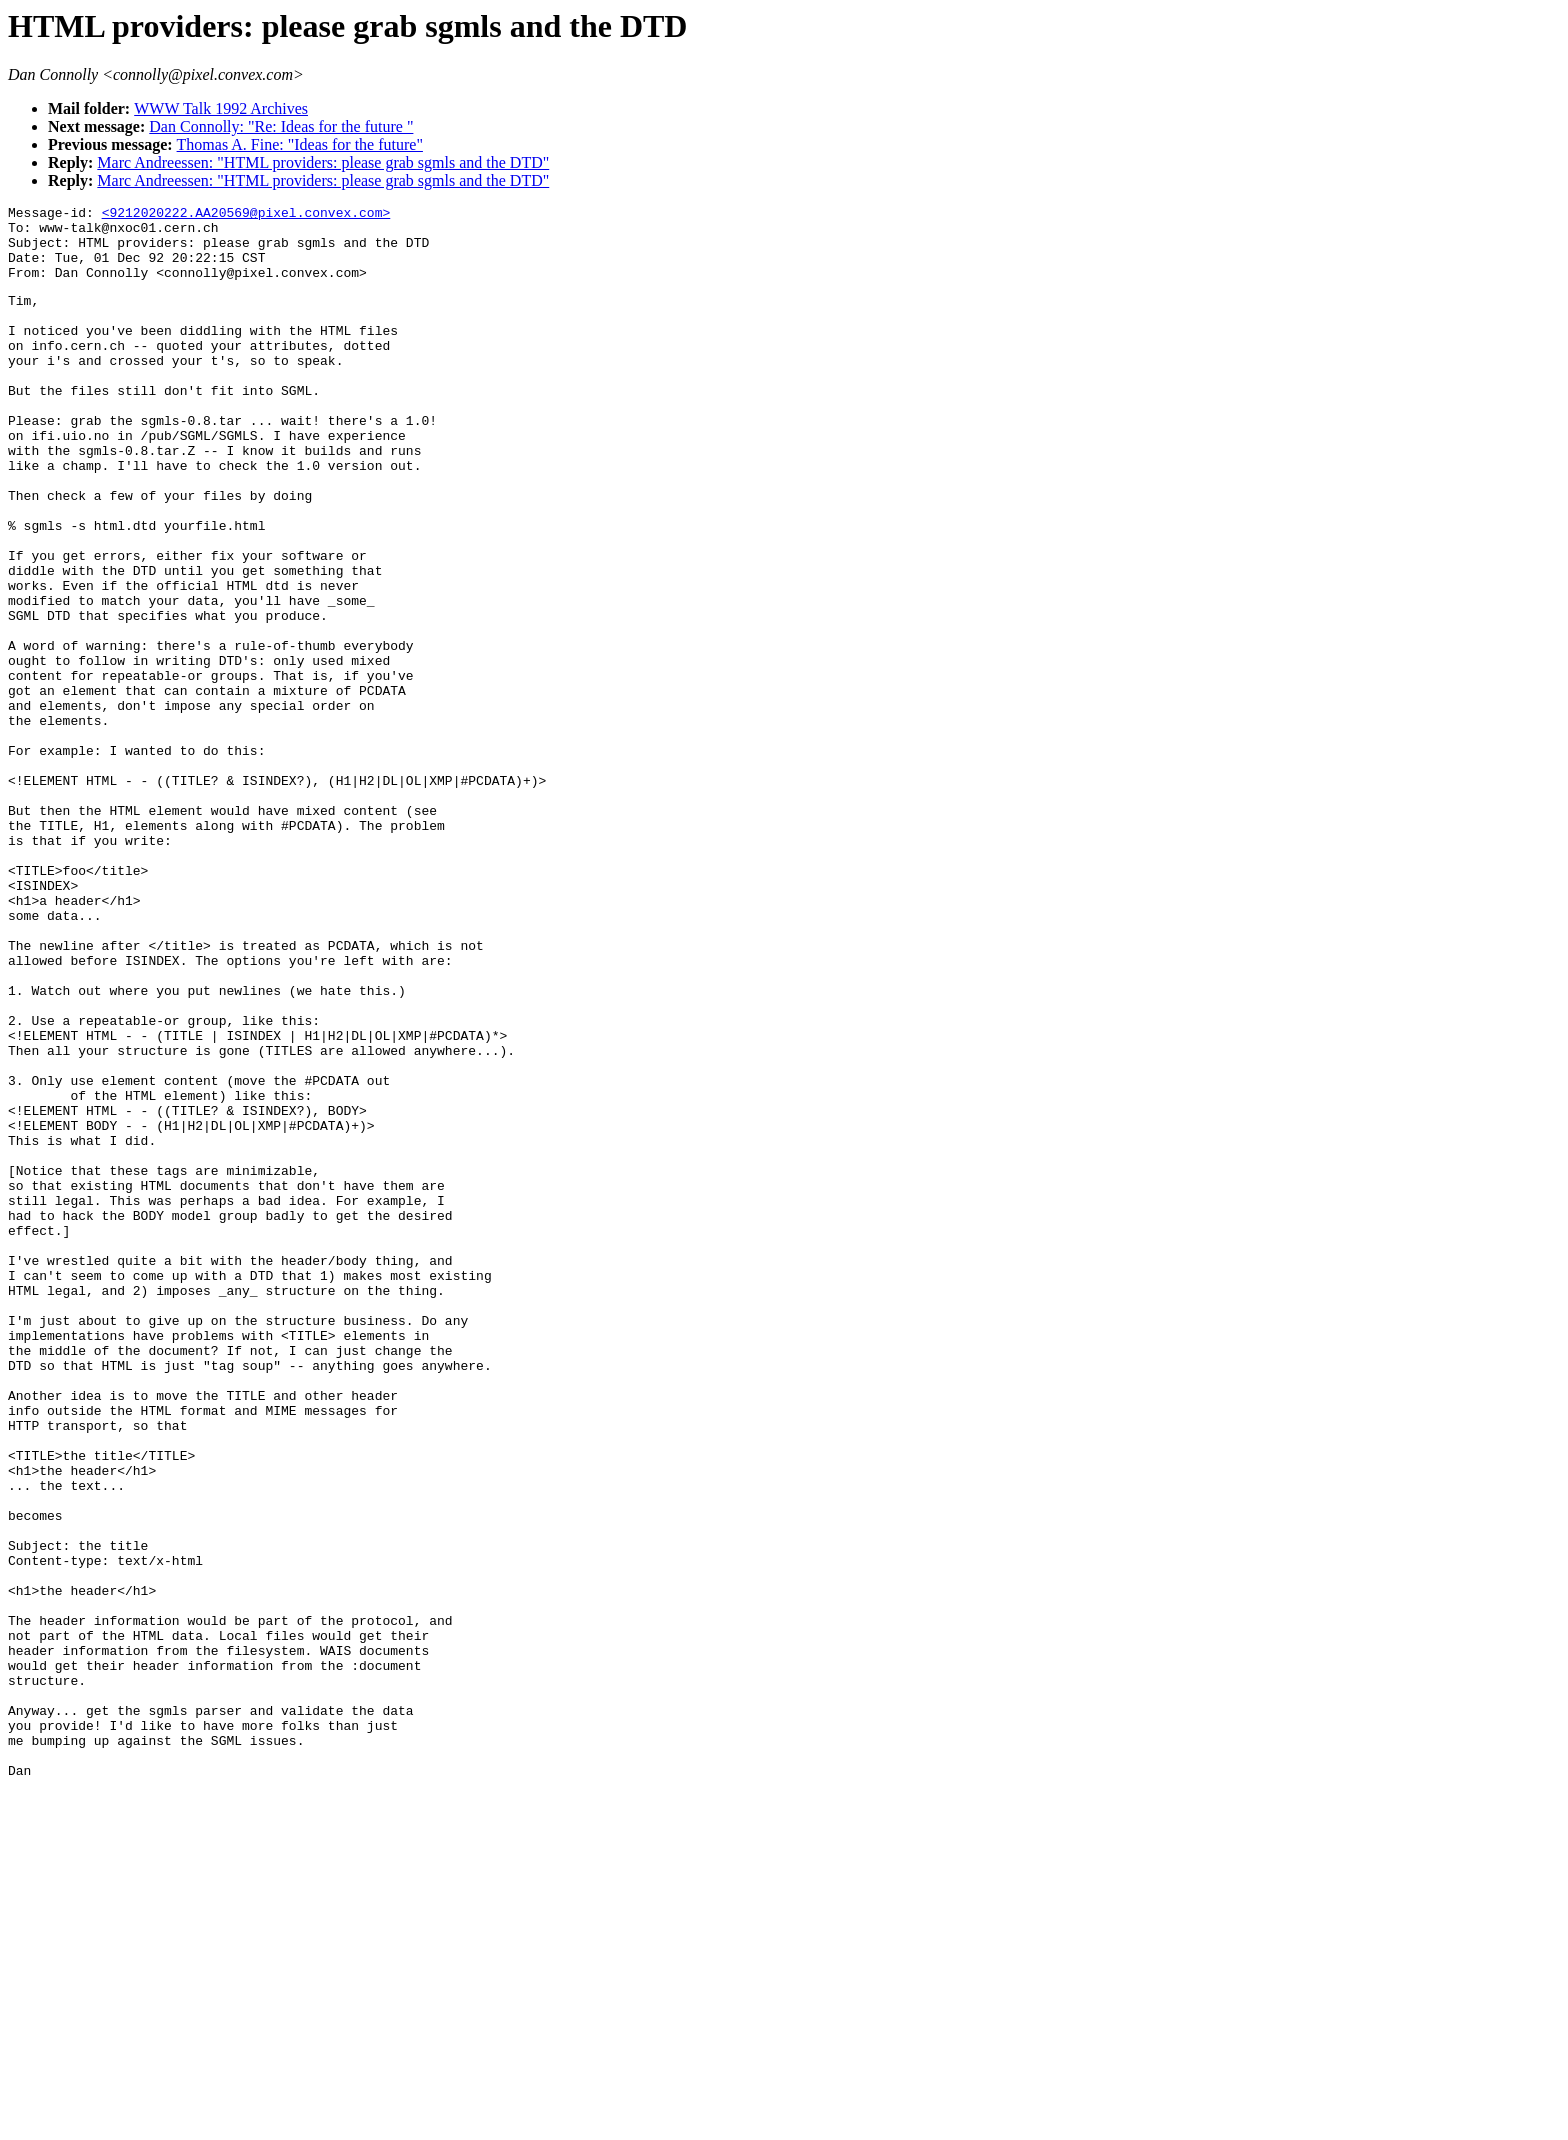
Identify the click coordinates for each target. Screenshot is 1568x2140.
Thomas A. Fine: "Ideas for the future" (300, 144)
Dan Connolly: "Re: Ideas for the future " (281, 126)
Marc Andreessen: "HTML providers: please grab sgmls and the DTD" (323, 162)
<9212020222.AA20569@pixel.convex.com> (246, 215)
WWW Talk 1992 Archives (221, 108)
